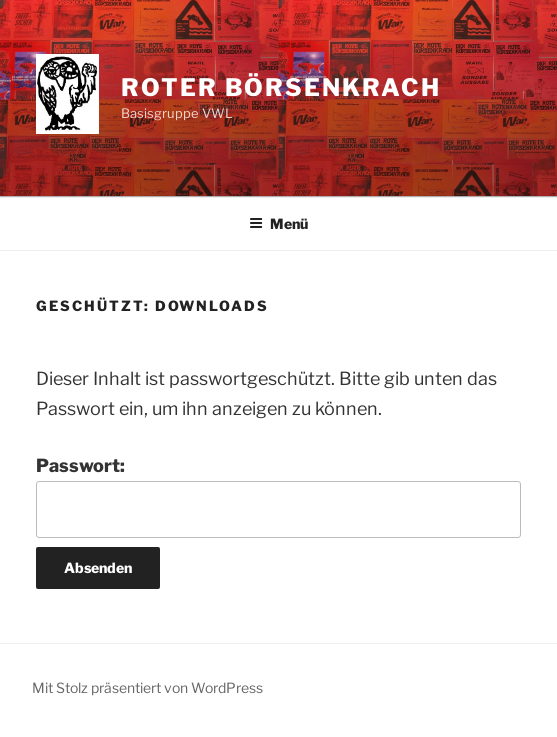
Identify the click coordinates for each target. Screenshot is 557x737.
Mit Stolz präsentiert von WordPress (147, 687)
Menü (278, 223)
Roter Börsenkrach (281, 87)
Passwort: (278, 496)
